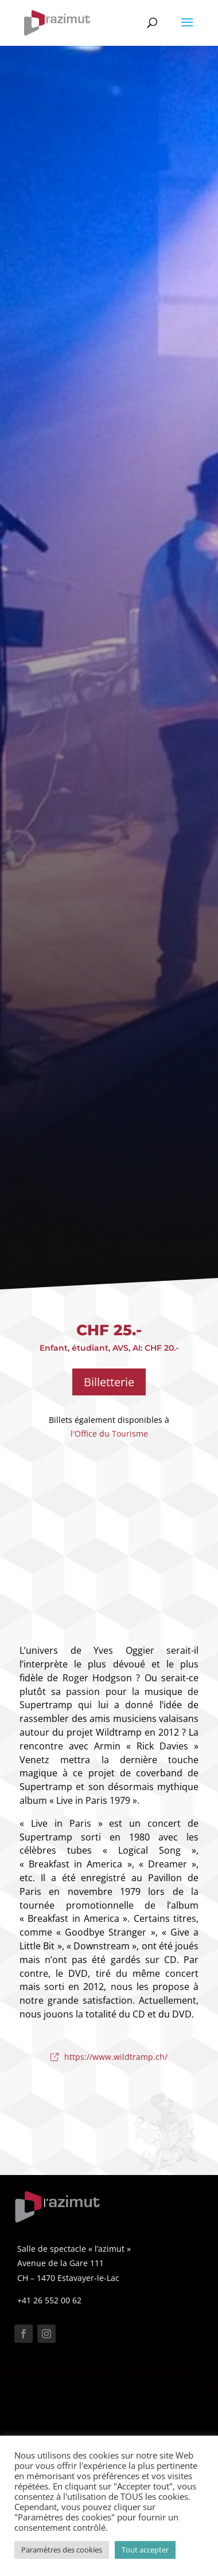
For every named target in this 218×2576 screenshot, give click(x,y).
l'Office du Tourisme (109, 1433)
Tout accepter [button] (145, 2549)
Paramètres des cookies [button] (61, 2549)
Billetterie (109, 1382)
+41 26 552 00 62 (49, 2300)
